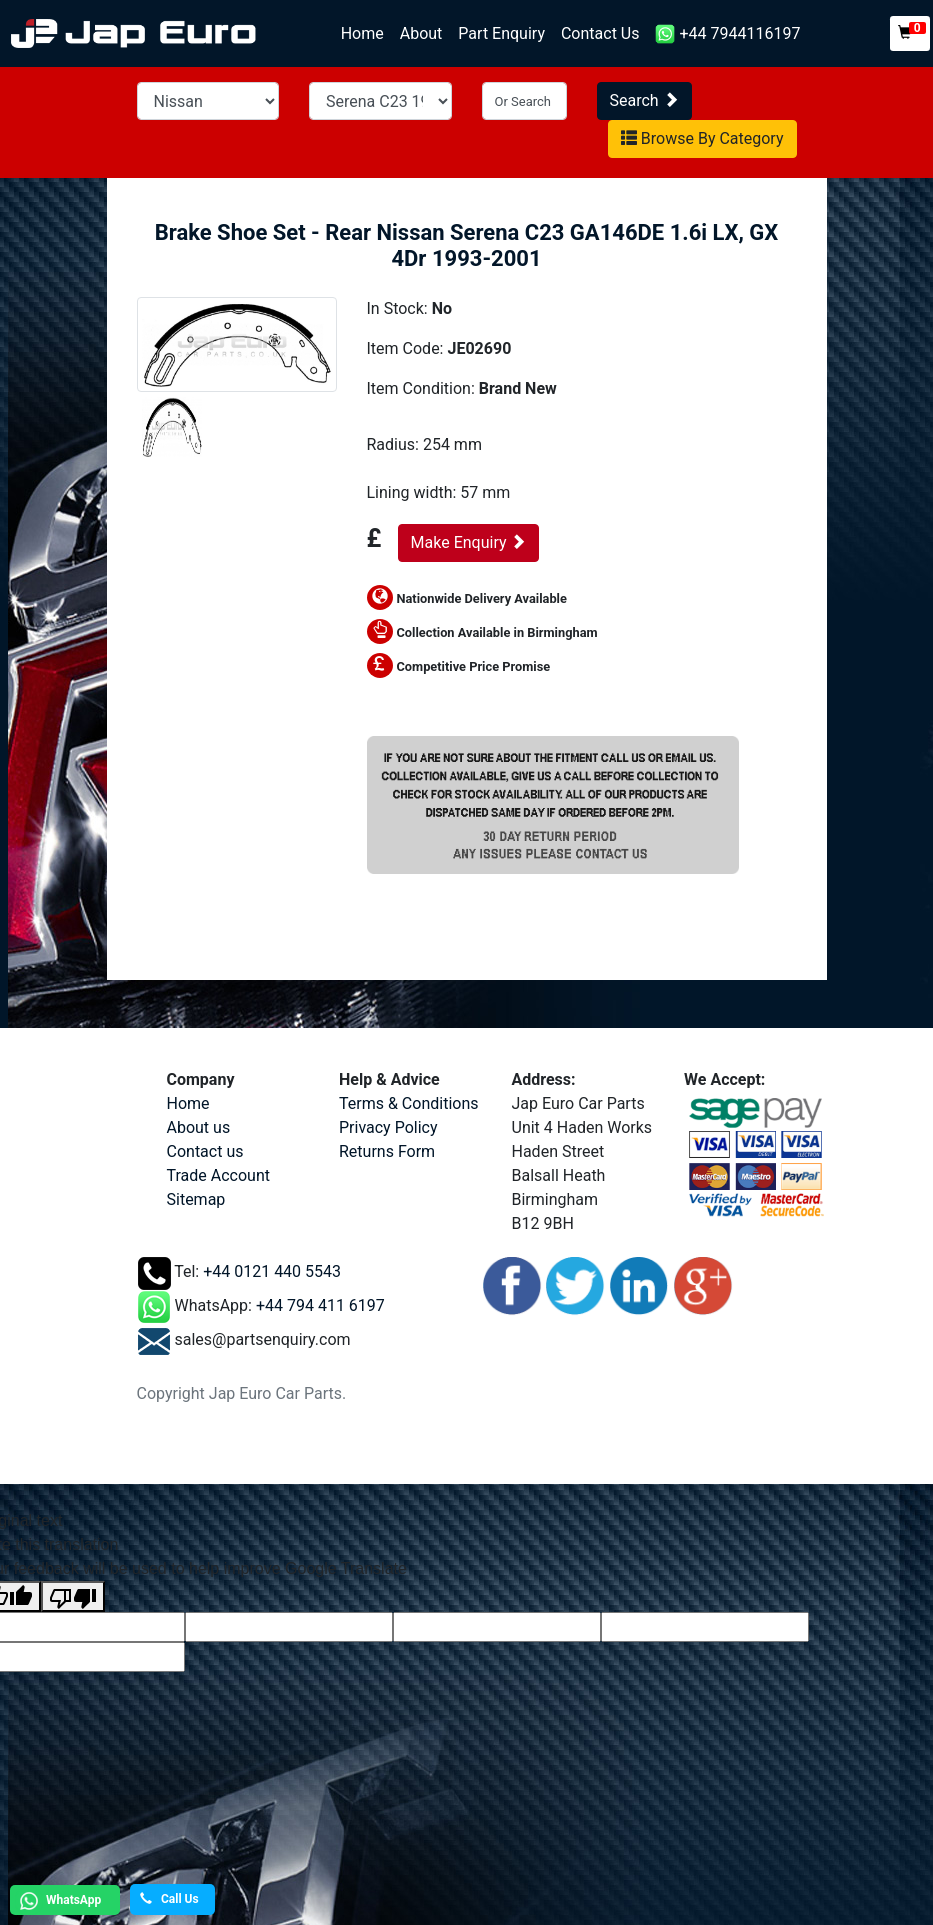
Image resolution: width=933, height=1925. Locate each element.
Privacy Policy (388, 1127)
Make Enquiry (469, 542)
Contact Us (600, 33)
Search (644, 100)
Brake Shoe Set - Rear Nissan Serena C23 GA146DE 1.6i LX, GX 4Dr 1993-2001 (467, 245)
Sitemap (196, 1199)
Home (366, 32)
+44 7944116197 (727, 34)
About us (199, 1127)
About (421, 33)
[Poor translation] (73, 1596)
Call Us (169, 1899)
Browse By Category (702, 138)
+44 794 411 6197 (320, 1305)
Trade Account (218, 1175)
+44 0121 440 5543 (272, 1271)
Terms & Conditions (409, 1103)
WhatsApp (58, 1901)
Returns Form (387, 1151)
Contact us (205, 1151)
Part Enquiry (501, 33)
